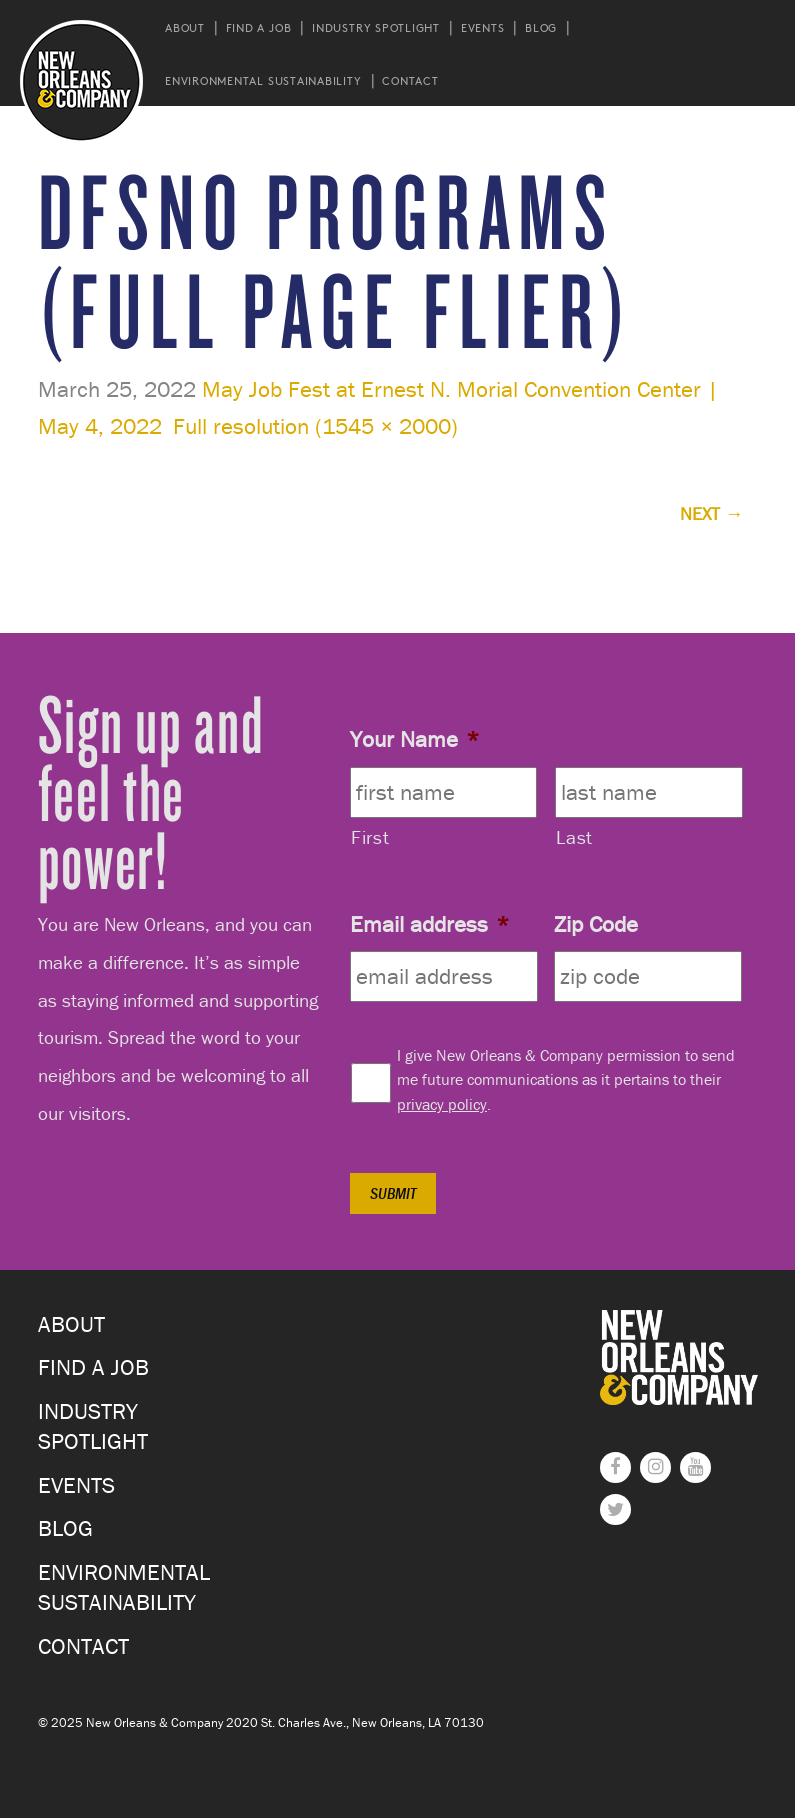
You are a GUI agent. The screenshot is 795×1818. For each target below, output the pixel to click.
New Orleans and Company (81, 81)
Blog (541, 27)
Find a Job (259, 27)
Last (574, 837)
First (370, 837)
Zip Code (596, 924)
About (185, 27)
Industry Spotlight (376, 27)
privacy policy (442, 1104)
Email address (429, 924)
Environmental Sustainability (263, 80)
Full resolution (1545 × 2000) (315, 426)
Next (711, 513)
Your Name (414, 739)
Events (483, 27)
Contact (410, 80)
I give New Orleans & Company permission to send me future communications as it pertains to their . (566, 1079)
